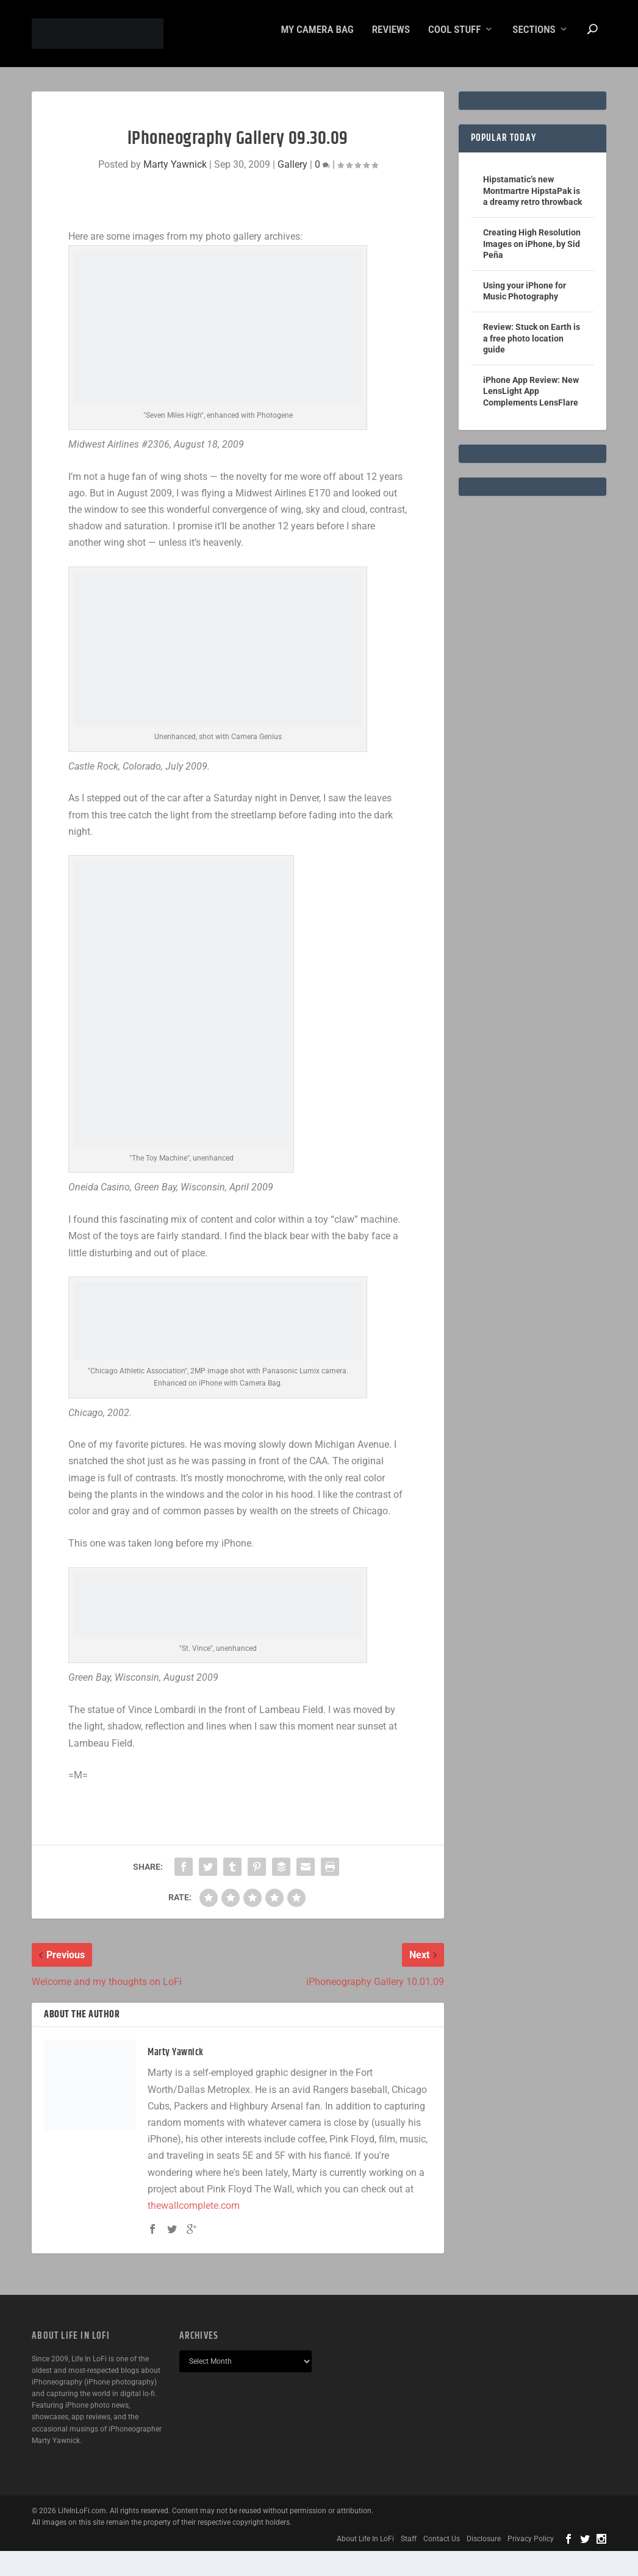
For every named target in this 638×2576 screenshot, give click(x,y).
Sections (533, 38)
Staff (409, 2546)
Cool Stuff (454, 38)
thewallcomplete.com (194, 2214)
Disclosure (484, 2546)
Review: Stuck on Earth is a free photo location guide (531, 347)
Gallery (292, 173)
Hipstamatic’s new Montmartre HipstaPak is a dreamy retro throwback (532, 199)
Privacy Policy (530, 2546)
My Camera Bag (317, 38)
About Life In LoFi (365, 2546)
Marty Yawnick (175, 173)
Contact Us (441, 2546)
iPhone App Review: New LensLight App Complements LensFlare (531, 400)
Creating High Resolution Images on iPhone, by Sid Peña (532, 252)
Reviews (391, 38)
